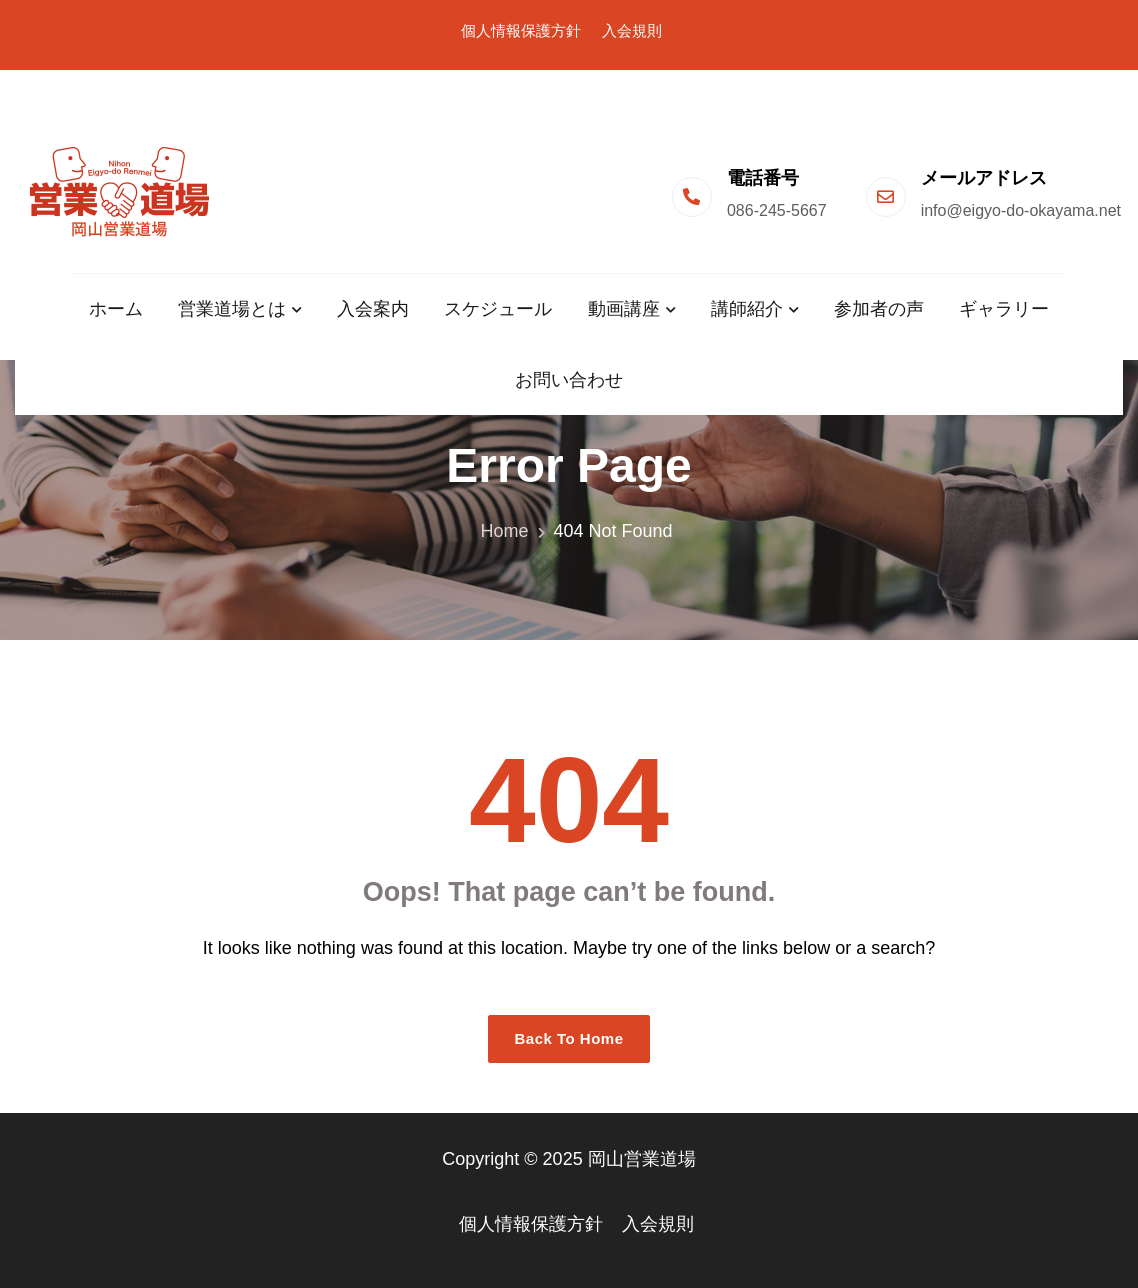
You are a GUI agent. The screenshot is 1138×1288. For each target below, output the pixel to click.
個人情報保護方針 (521, 30)
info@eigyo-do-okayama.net (1021, 210)
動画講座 (624, 309)
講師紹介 (747, 309)
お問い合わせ (569, 380)
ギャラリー (1004, 309)
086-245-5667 (777, 210)
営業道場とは (232, 309)
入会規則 (632, 30)
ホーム (116, 309)
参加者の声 (879, 309)
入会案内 (373, 309)
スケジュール (498, 309)
